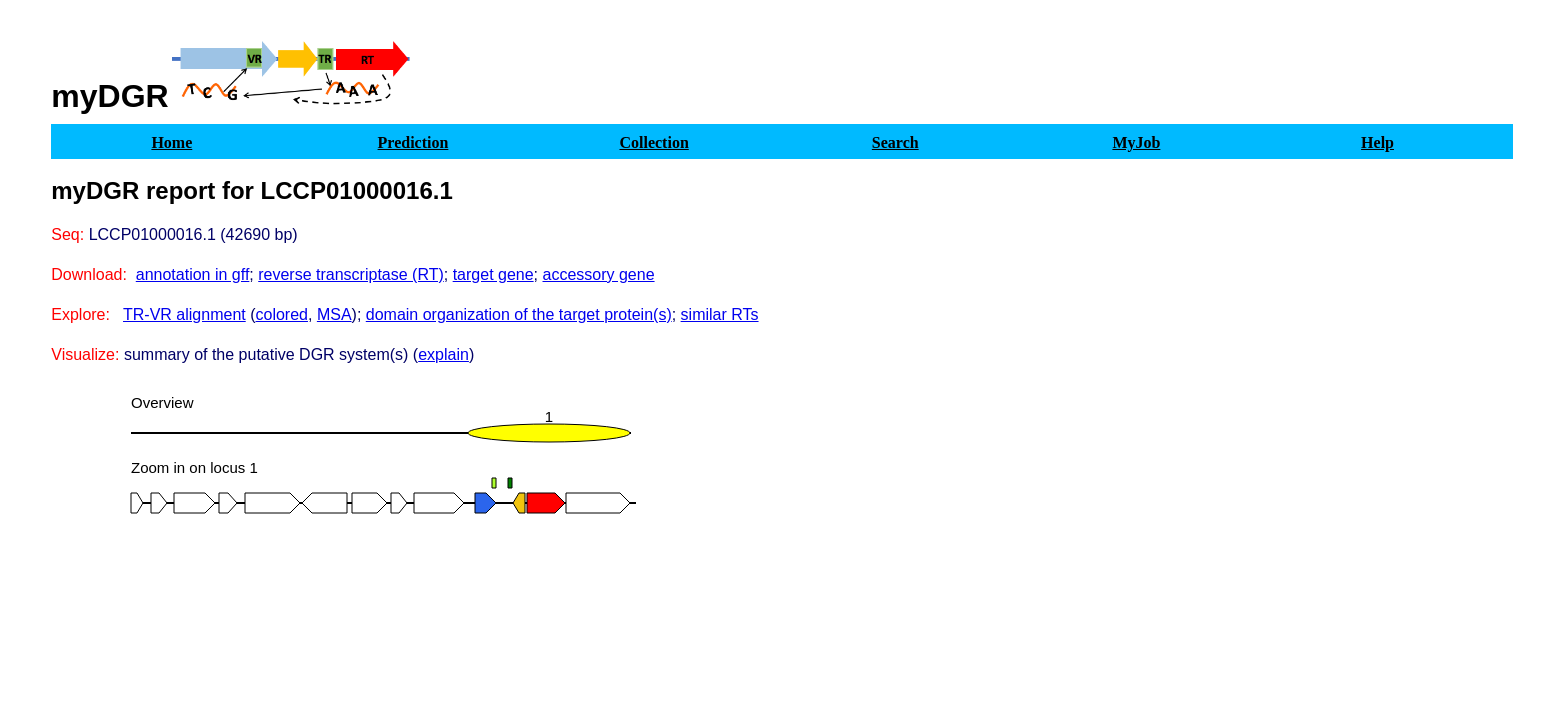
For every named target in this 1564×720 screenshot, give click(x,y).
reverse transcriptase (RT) (351, 274)
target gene (493, 274)
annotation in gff (193, 274)
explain (443, 354)
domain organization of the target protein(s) (519, 314)
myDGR (109, 96)
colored (282, 314)
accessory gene (599, 274)
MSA (334, 314)
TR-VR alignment (184, 314)
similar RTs (720, 314)
